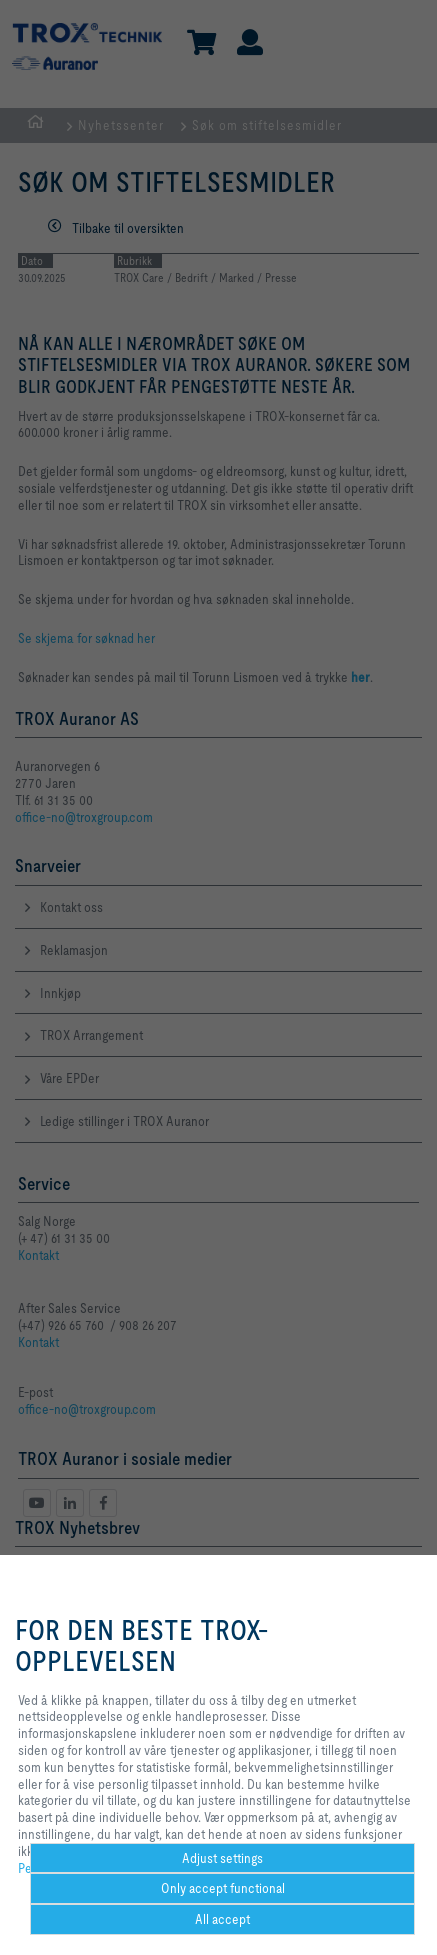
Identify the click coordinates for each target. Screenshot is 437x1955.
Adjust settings (222, 1858)
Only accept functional (223, 1888)
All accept (222, 1919)
